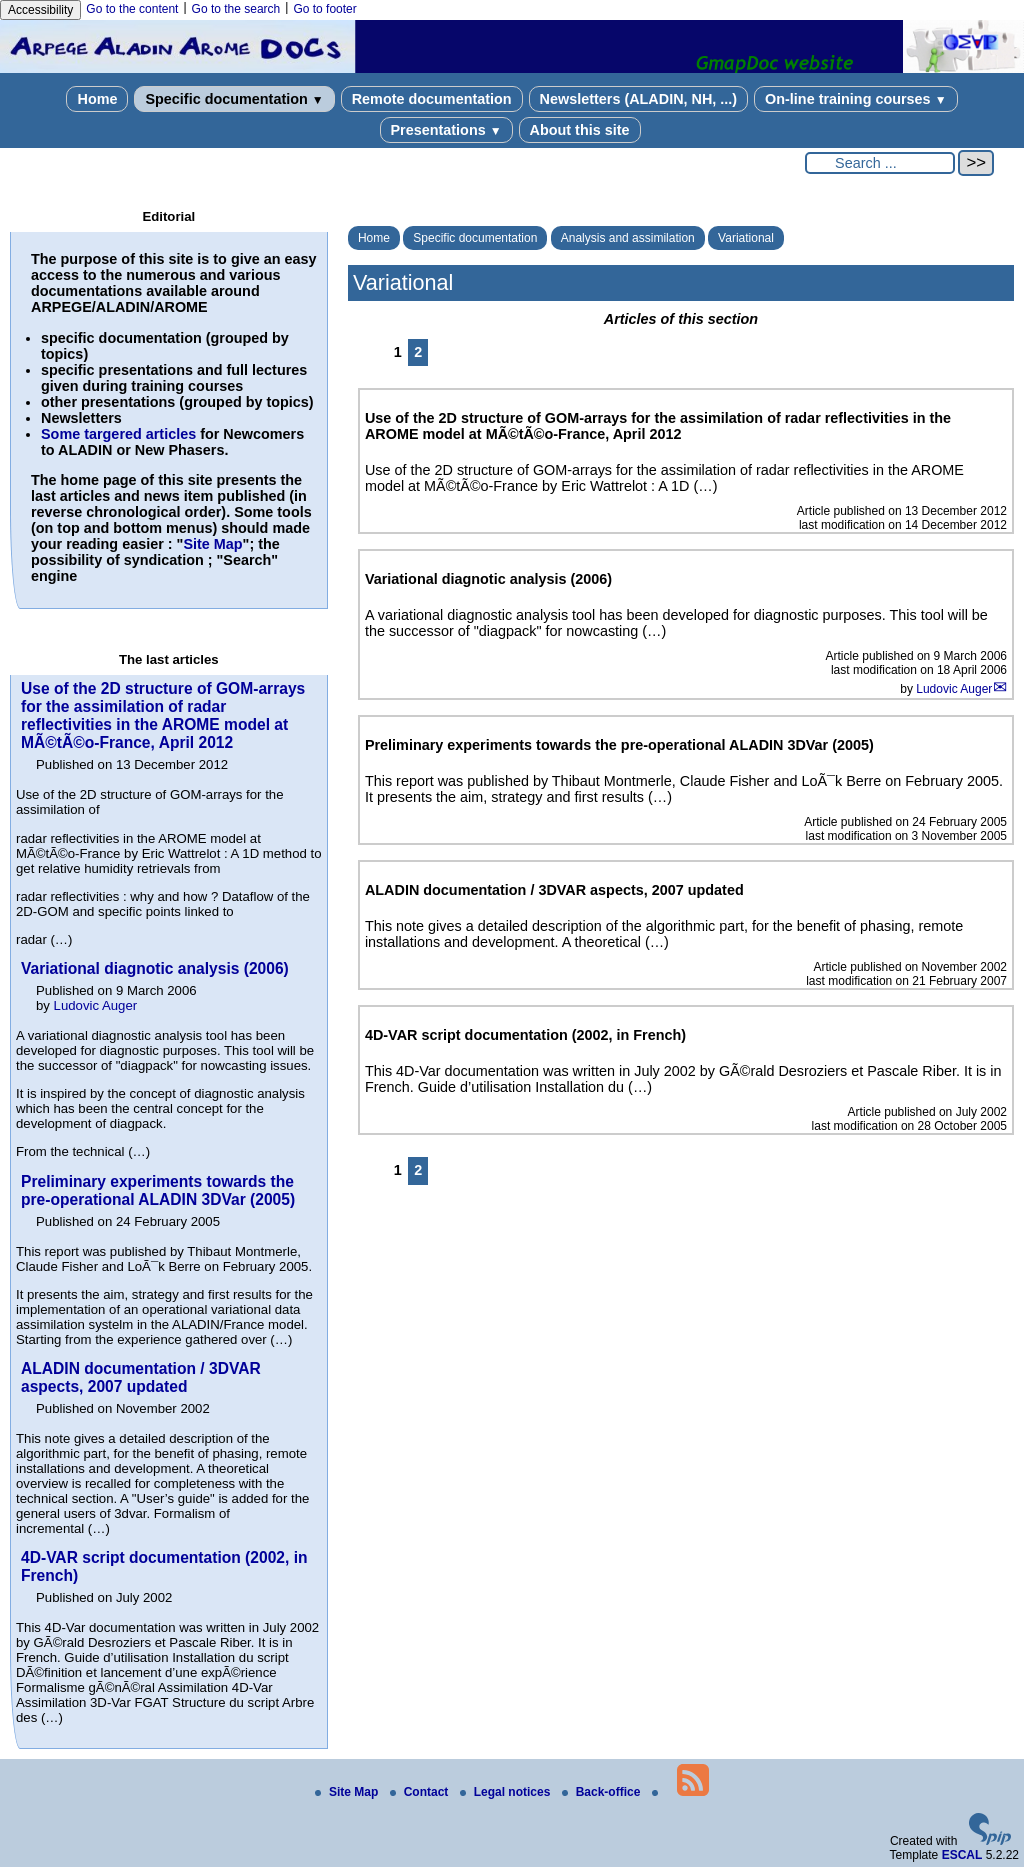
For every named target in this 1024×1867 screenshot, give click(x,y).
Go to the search (236, 9)
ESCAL (962, 1855)
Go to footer (324, 9)
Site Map (212, 544)
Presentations (446, 130)
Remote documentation (432, 99)
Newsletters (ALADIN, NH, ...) (639, 99)
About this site (580, 130)
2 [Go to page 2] (418, 352)
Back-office (603, 1792)
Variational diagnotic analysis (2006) (155, 968)
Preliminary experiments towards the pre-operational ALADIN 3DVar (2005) (158, 1190)
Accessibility (40, 10)
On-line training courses (855, 99)
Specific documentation (234, 99)
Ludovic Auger (954, 689)
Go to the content (132, 9)
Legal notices (507, 1792)
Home (97, 99)
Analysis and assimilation (628, 238)
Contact (421, 1792)
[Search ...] (880, 163)
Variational (746, 238)
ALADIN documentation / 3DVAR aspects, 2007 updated (141, 1377)
